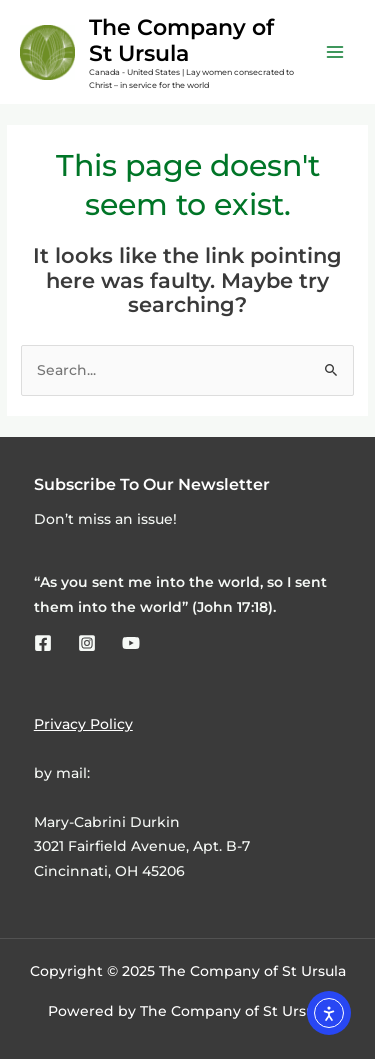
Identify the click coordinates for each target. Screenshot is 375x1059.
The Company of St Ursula (181, 40)
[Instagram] (87, 643)
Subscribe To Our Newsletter (152, 484)
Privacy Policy (83, 724)
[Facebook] (43, 643)
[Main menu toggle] (335, 52)
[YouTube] (131, 643)
